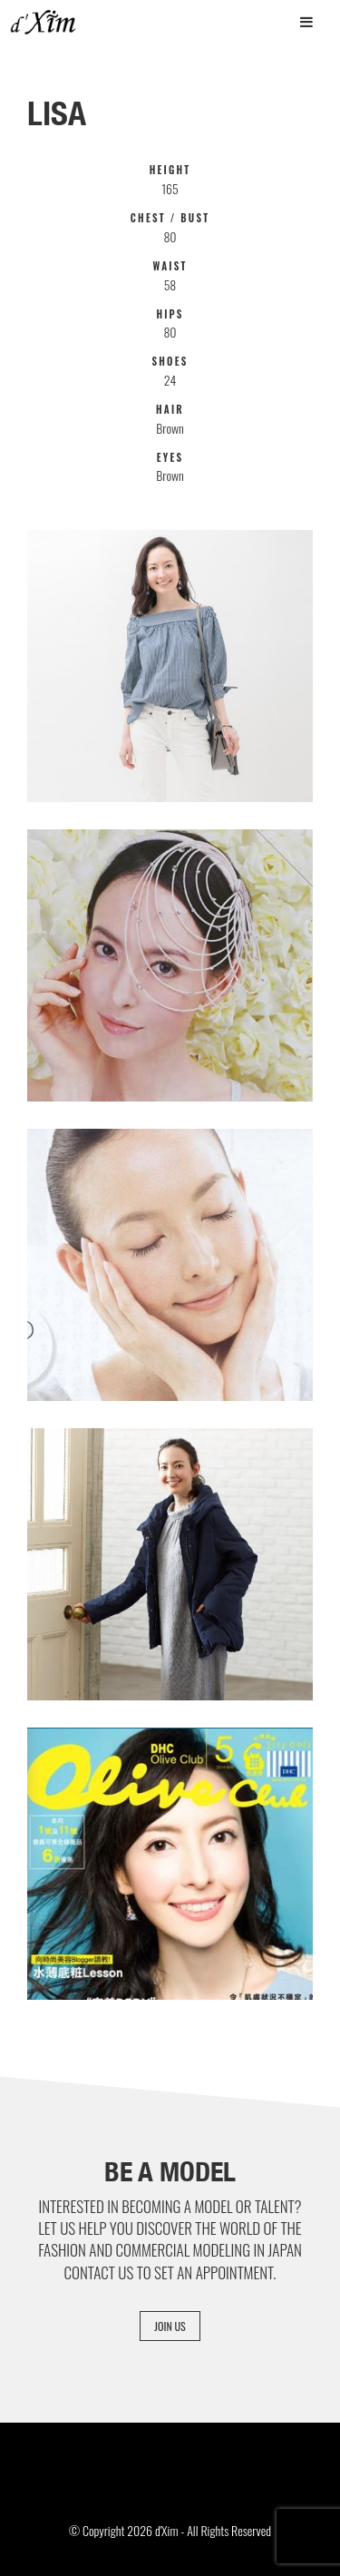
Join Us (169, 2326)
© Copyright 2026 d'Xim (123, 2530)
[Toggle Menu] (306, 22)
